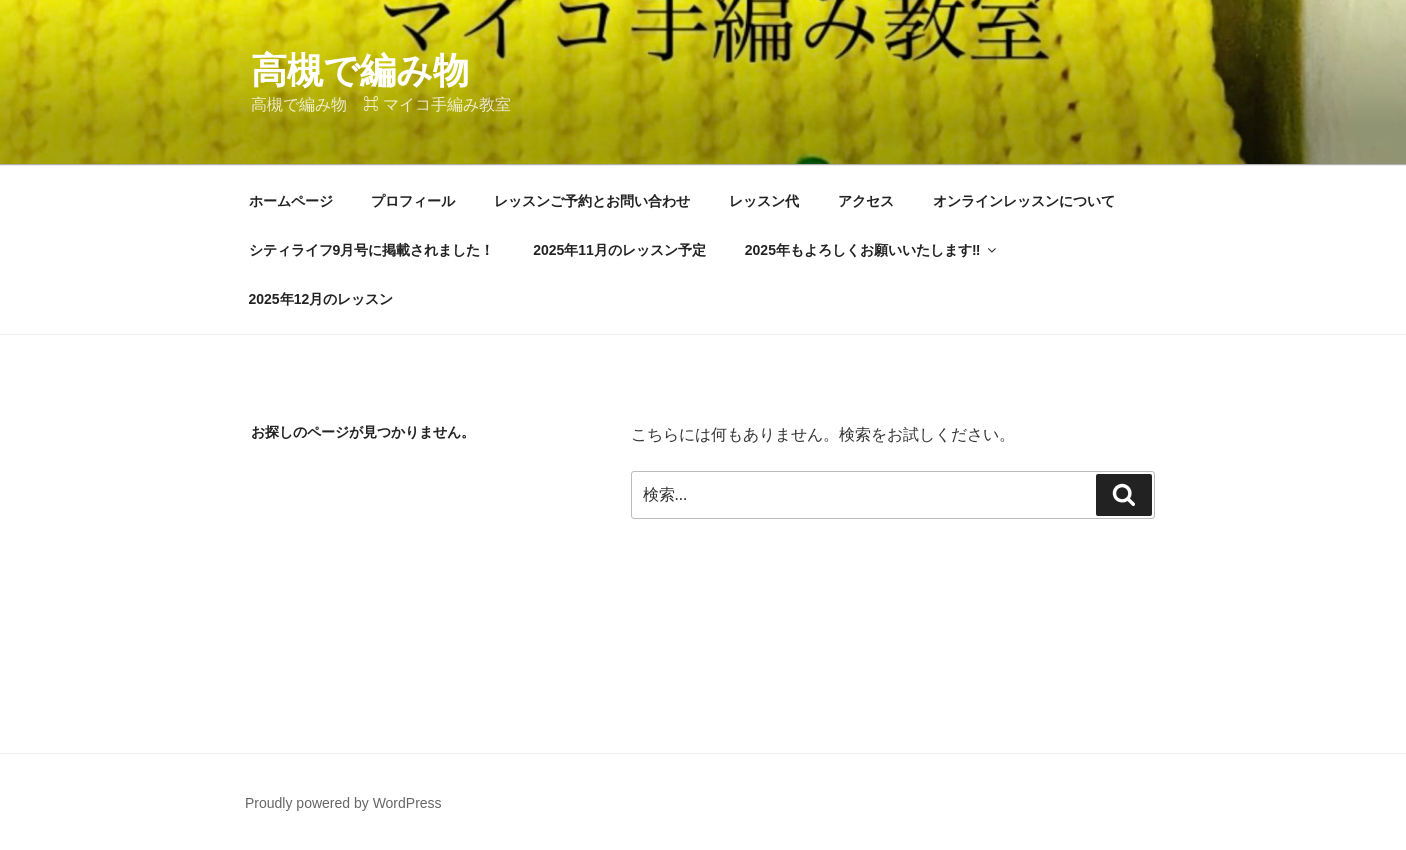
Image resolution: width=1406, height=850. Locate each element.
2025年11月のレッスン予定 (619, 250)
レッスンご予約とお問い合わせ (592, 201)
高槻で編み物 (360, 70)
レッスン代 (764, 201)
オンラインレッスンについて (1024, 201)
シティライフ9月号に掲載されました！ (372, 250)
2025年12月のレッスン (321, 299)
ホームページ (291, 201)
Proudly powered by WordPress (343, 803)
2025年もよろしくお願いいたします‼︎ (872, 250)
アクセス (866, 201)
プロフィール (413, 201)
